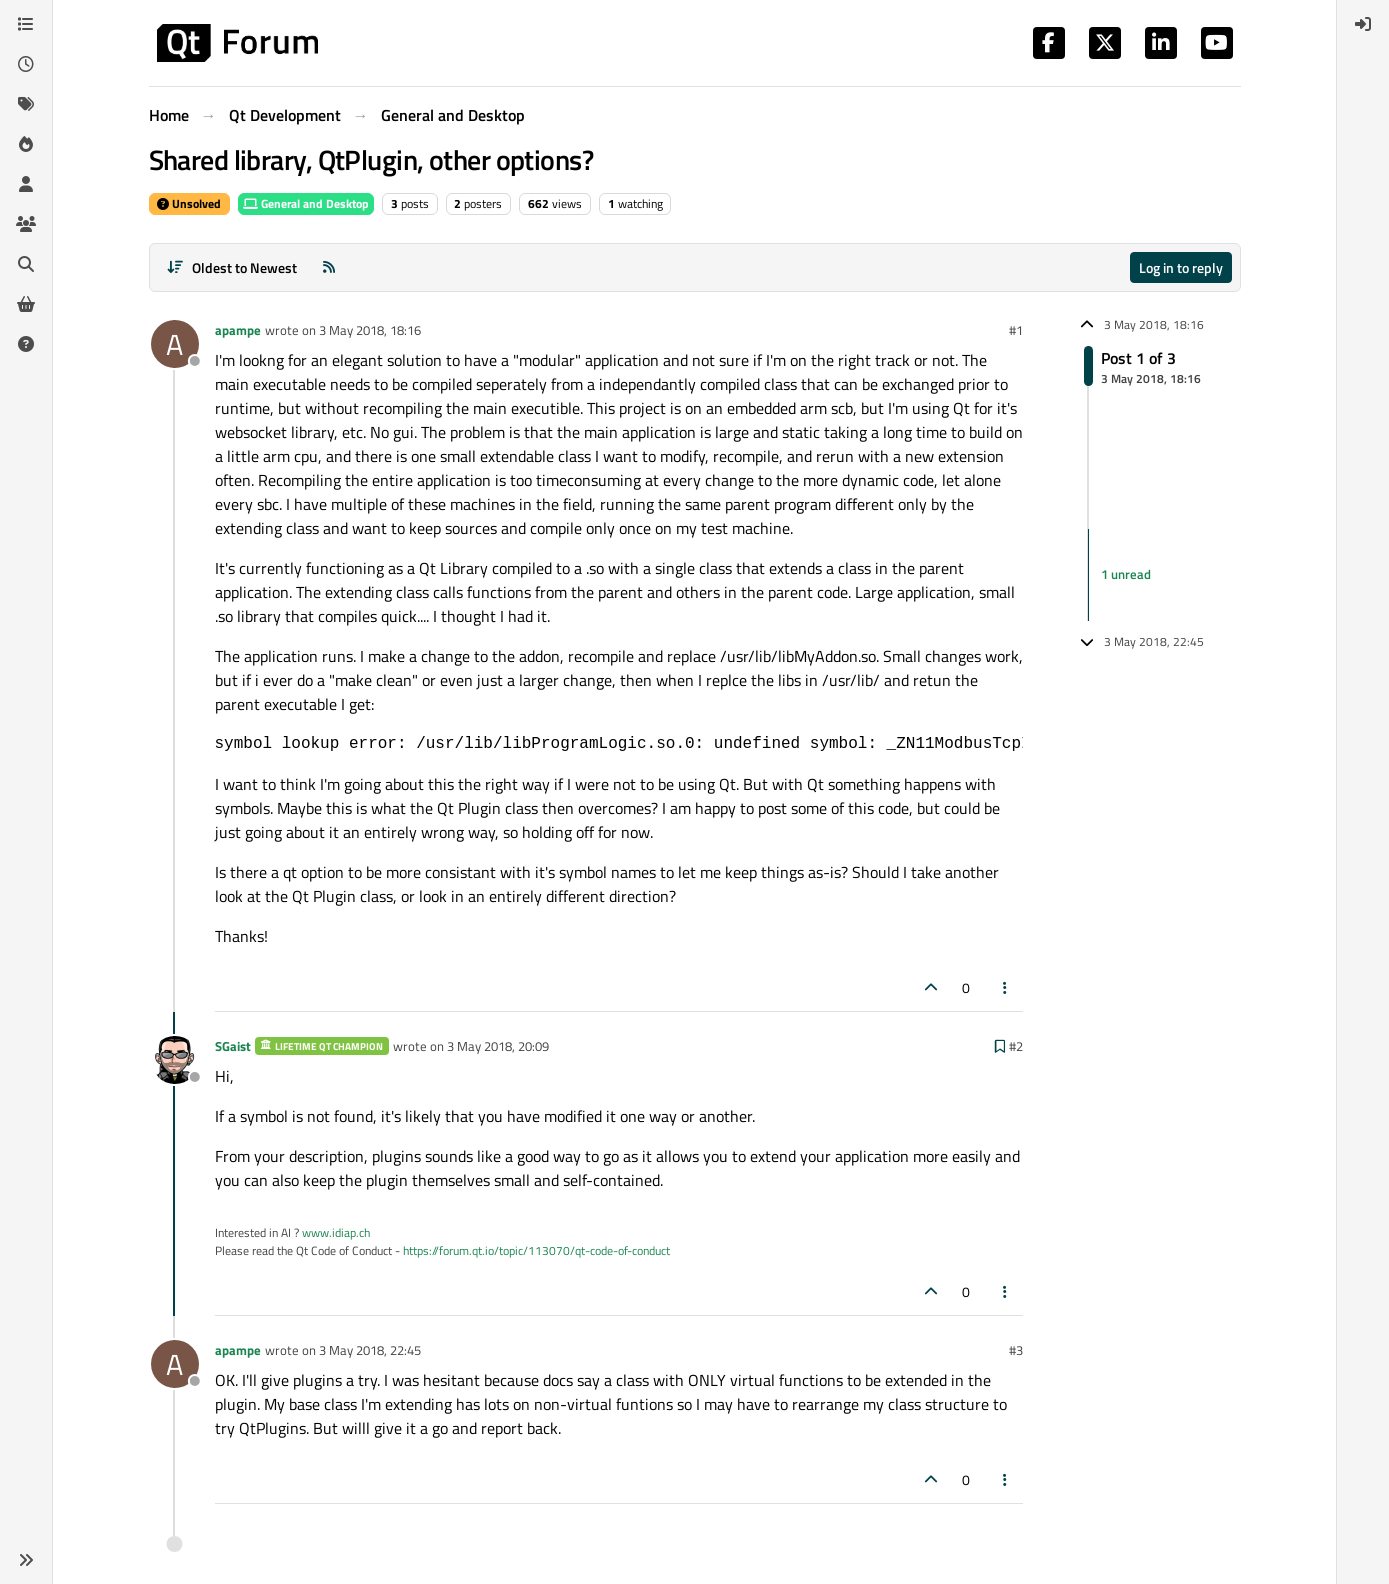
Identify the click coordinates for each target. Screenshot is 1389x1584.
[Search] (26, 264)
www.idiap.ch (336, 1232)
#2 (1016, 1046)
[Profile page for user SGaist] (175, 1060)
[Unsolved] (26, 344)
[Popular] (26, 144)
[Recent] (26, 64)
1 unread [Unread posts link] (1126, 574)
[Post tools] (1005, 987)
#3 (1016, 1350)
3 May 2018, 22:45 (370, 1350)
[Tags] (26, 104)
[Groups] (26, 224)
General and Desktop (306, 203)
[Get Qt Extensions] (26, 304)
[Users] (26, 184)
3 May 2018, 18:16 (370, 330)
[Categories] (26, 24)
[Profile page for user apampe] (175, 344)
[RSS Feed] (329, 267)
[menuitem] (1363, 24)
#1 (1016, 330)
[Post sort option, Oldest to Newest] (232, 267)
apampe (238, 330)
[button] (26, 1560)
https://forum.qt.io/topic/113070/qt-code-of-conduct (536, 1250)
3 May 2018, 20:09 (498, 1046)
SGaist (233, 1046)
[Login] (1363, 24)
